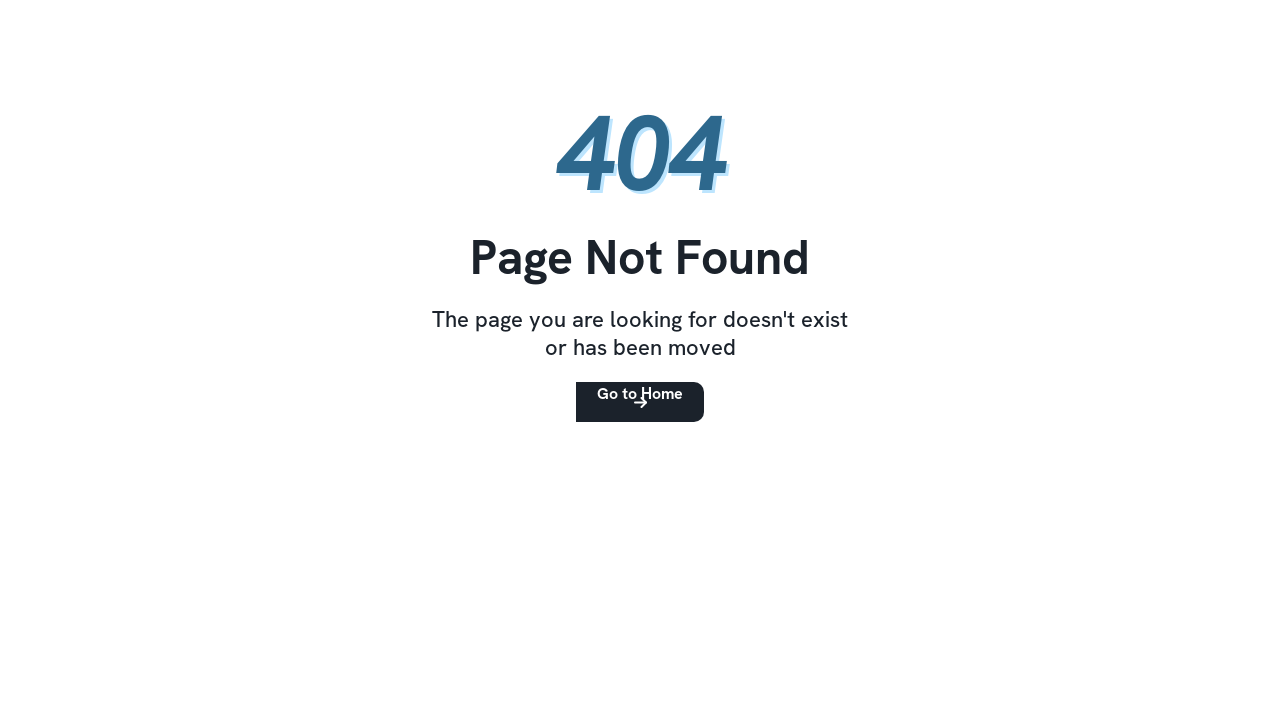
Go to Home (640, 393)
